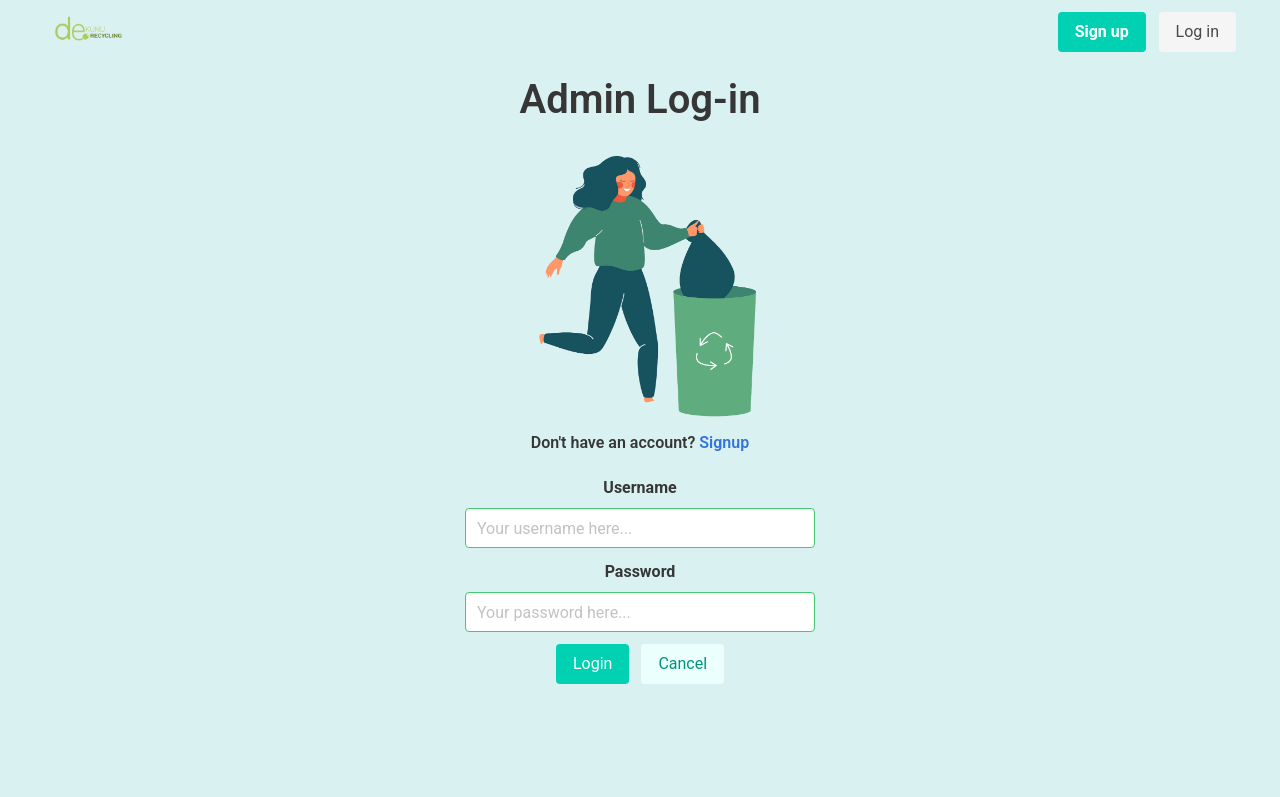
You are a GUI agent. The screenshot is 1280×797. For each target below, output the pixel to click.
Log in (1197, 31)
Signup (724, 442)
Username (639, 487)
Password (640, 571)
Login (592, 663)
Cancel (682, 663)
